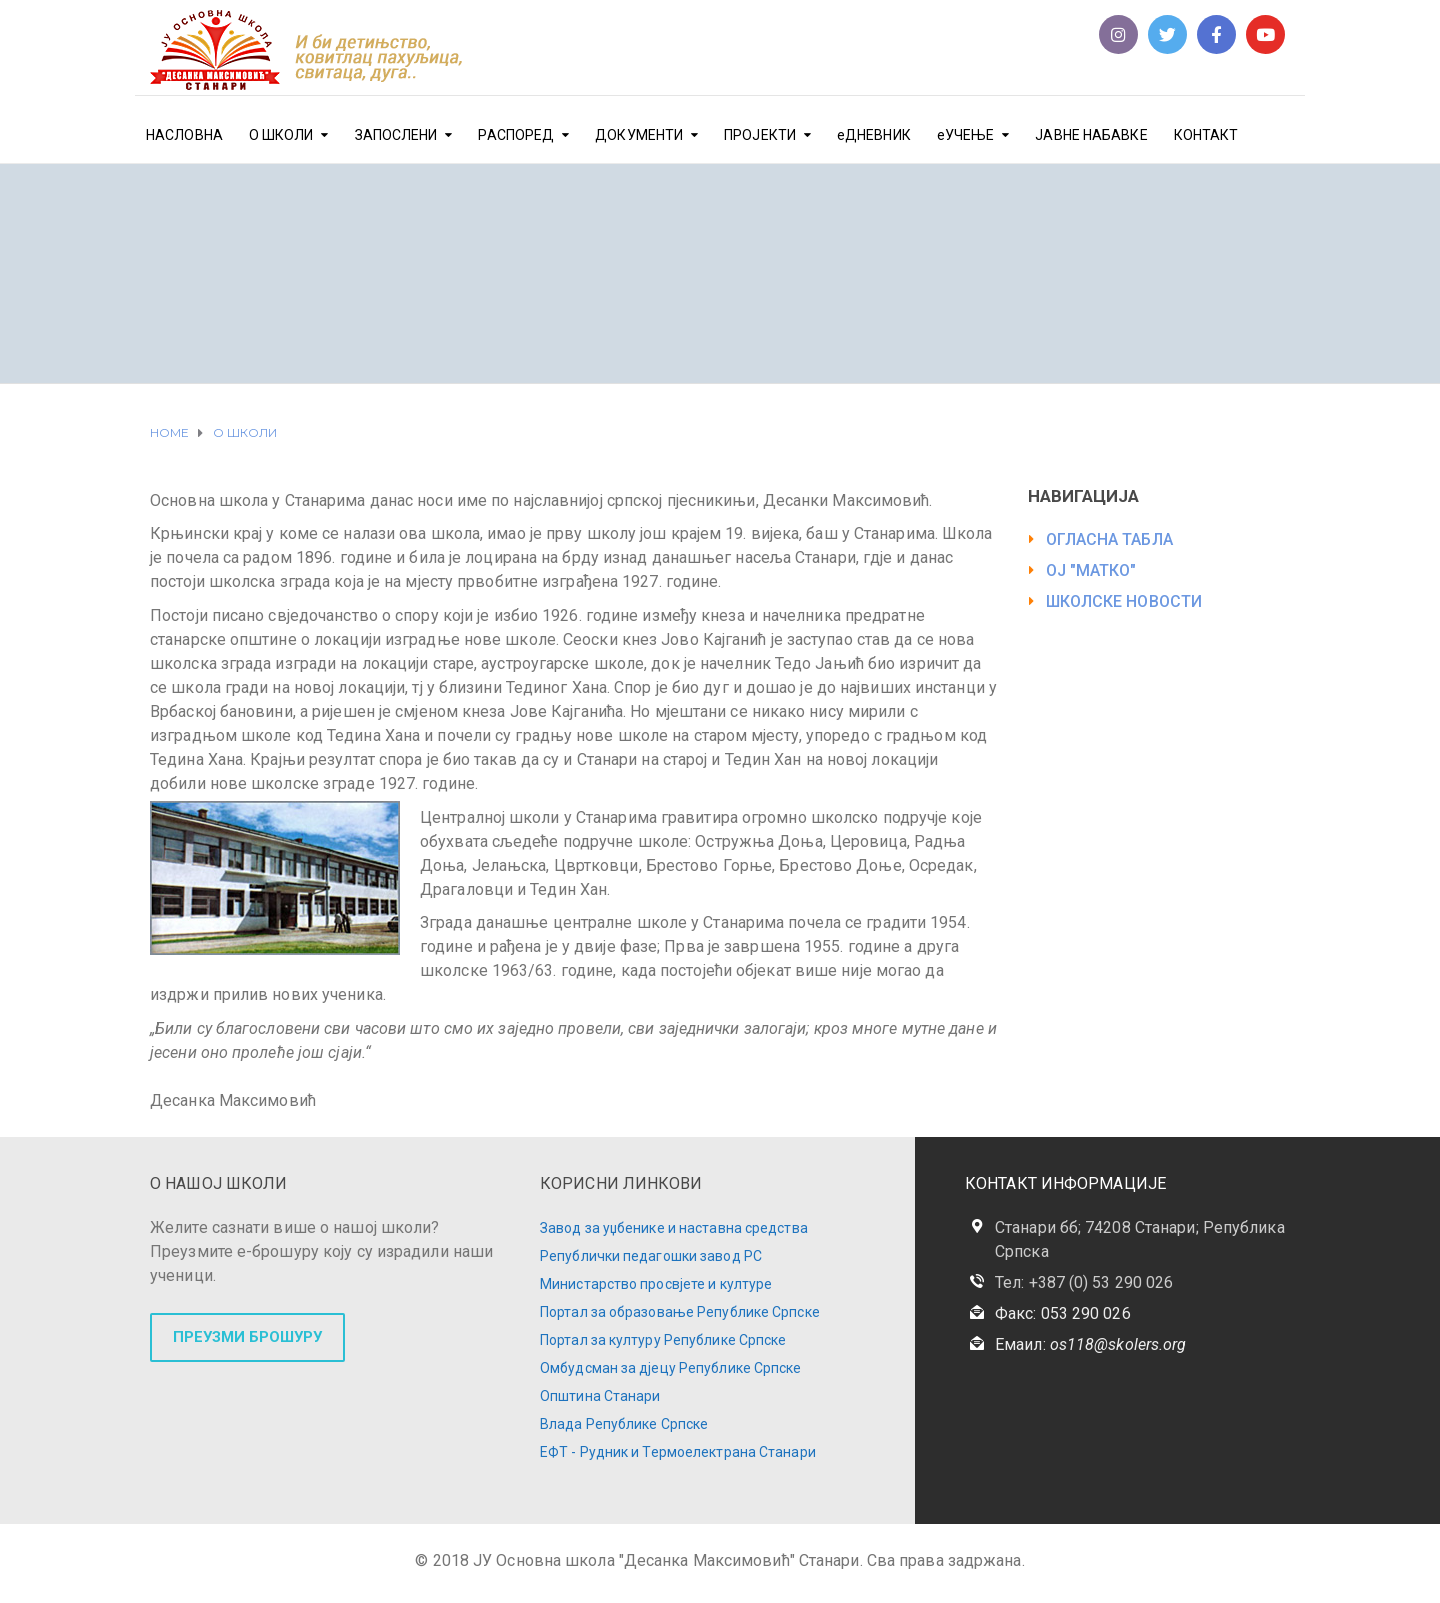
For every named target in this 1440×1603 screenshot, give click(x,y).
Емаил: (1090, 1344)
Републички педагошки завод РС (651, 1256)
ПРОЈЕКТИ (760, 135)
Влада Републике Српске (624, 1424)
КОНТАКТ (1206, 135)
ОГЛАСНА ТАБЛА (1109, 539)
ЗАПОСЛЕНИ (396, 135)
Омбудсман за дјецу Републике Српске (671, 1368)
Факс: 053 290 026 (1063, 1313)
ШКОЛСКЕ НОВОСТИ (1124, 601)
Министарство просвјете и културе (656, 1284)
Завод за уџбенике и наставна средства (674, 1228)
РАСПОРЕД (516, 135)
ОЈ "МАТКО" (1091, 570)
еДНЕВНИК (874, 135)
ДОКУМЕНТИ (639, 135)
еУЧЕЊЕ (966, 135)
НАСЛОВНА (184, 135)
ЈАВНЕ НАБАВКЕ (1091, 135)
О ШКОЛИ (281, 135)
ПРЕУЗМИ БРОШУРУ (247, 1337)
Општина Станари (600, 1396)
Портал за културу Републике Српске (663, 1340)
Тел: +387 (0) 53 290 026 (1084, 1282)
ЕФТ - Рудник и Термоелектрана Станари (678, 1452)
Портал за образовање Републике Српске (680, 1312)
